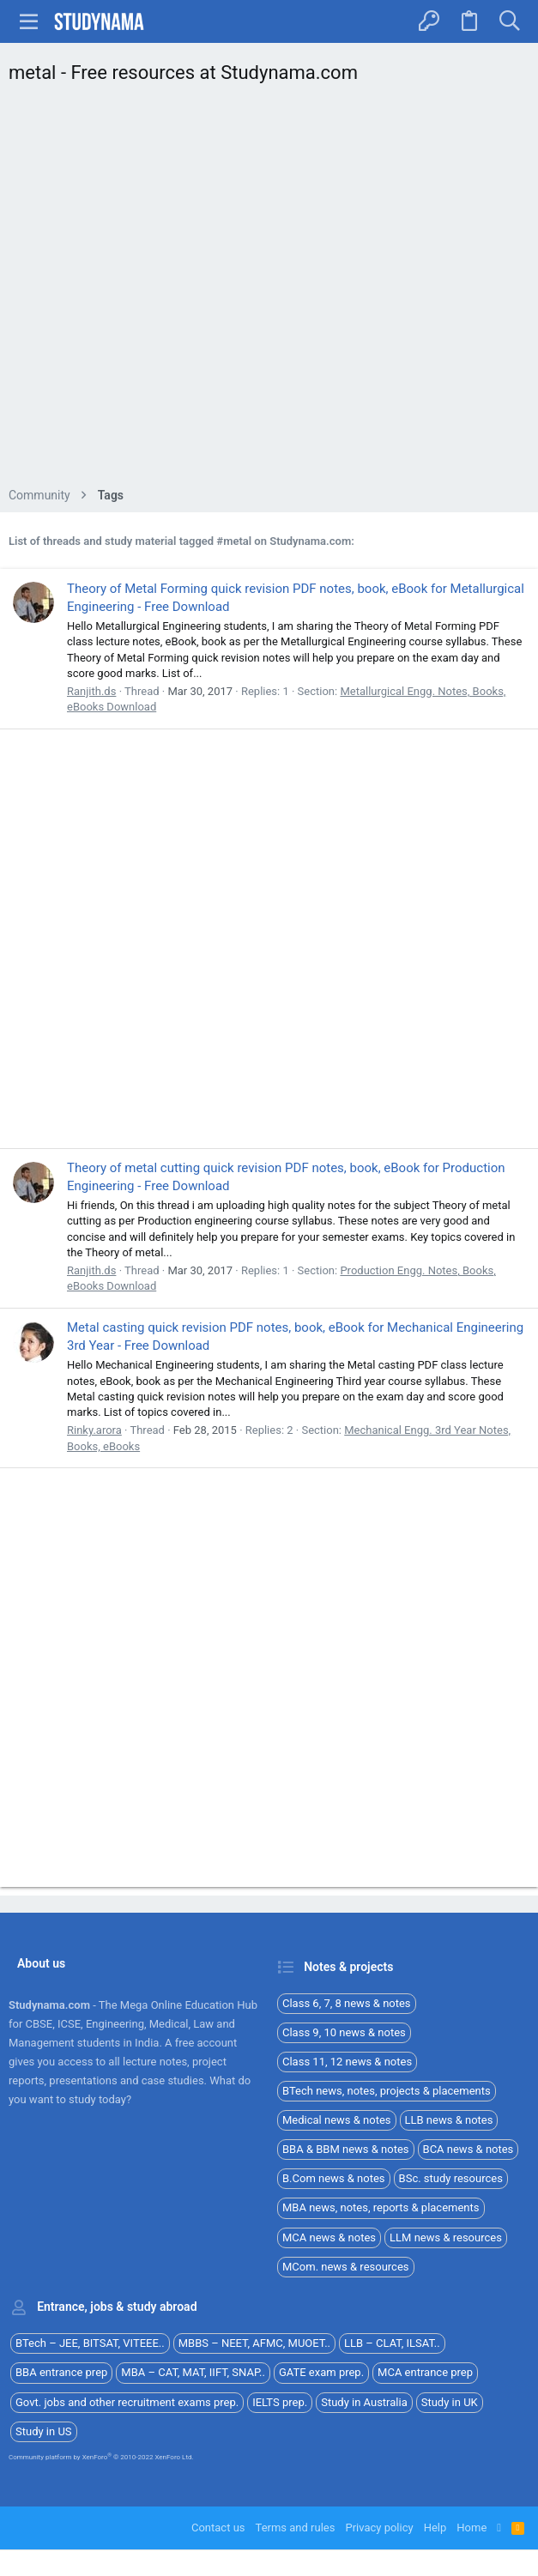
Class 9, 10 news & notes (344, 2032)
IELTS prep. (279, 2402)
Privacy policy (379, 2527)
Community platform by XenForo (101, 2457)
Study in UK (449, 2402)
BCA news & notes (468, 2149)
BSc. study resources (451, 2178)
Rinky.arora (94, 1430)
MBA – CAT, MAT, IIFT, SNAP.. (193, 2372)
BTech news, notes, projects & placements (386, 2090)
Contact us (218, 2527)
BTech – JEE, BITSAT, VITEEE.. (90, 2343)
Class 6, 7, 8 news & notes (346, 2003)
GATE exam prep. (321, 2372)
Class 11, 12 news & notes (347, 2061)
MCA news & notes (329, 2237)
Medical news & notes (336, 2119)
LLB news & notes (449, 2119)
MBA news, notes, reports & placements (381, 2207)
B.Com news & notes (333, 2178)
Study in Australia (364, 2402)
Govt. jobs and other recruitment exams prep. (127, 2402)
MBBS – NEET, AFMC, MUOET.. (254, 2343)
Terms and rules (295, 2527)
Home (471, 2527)
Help (435, 2527)
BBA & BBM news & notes (345, 2149)
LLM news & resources (446, 2237)
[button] (29, 21)
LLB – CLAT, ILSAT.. (392, 2343)
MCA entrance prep (425, 2372)
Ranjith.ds (91, 691)
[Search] (509, 21)
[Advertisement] (269, 290)
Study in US (43, 2431)
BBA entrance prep (61, 2372)
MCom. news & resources (345, 2266)
